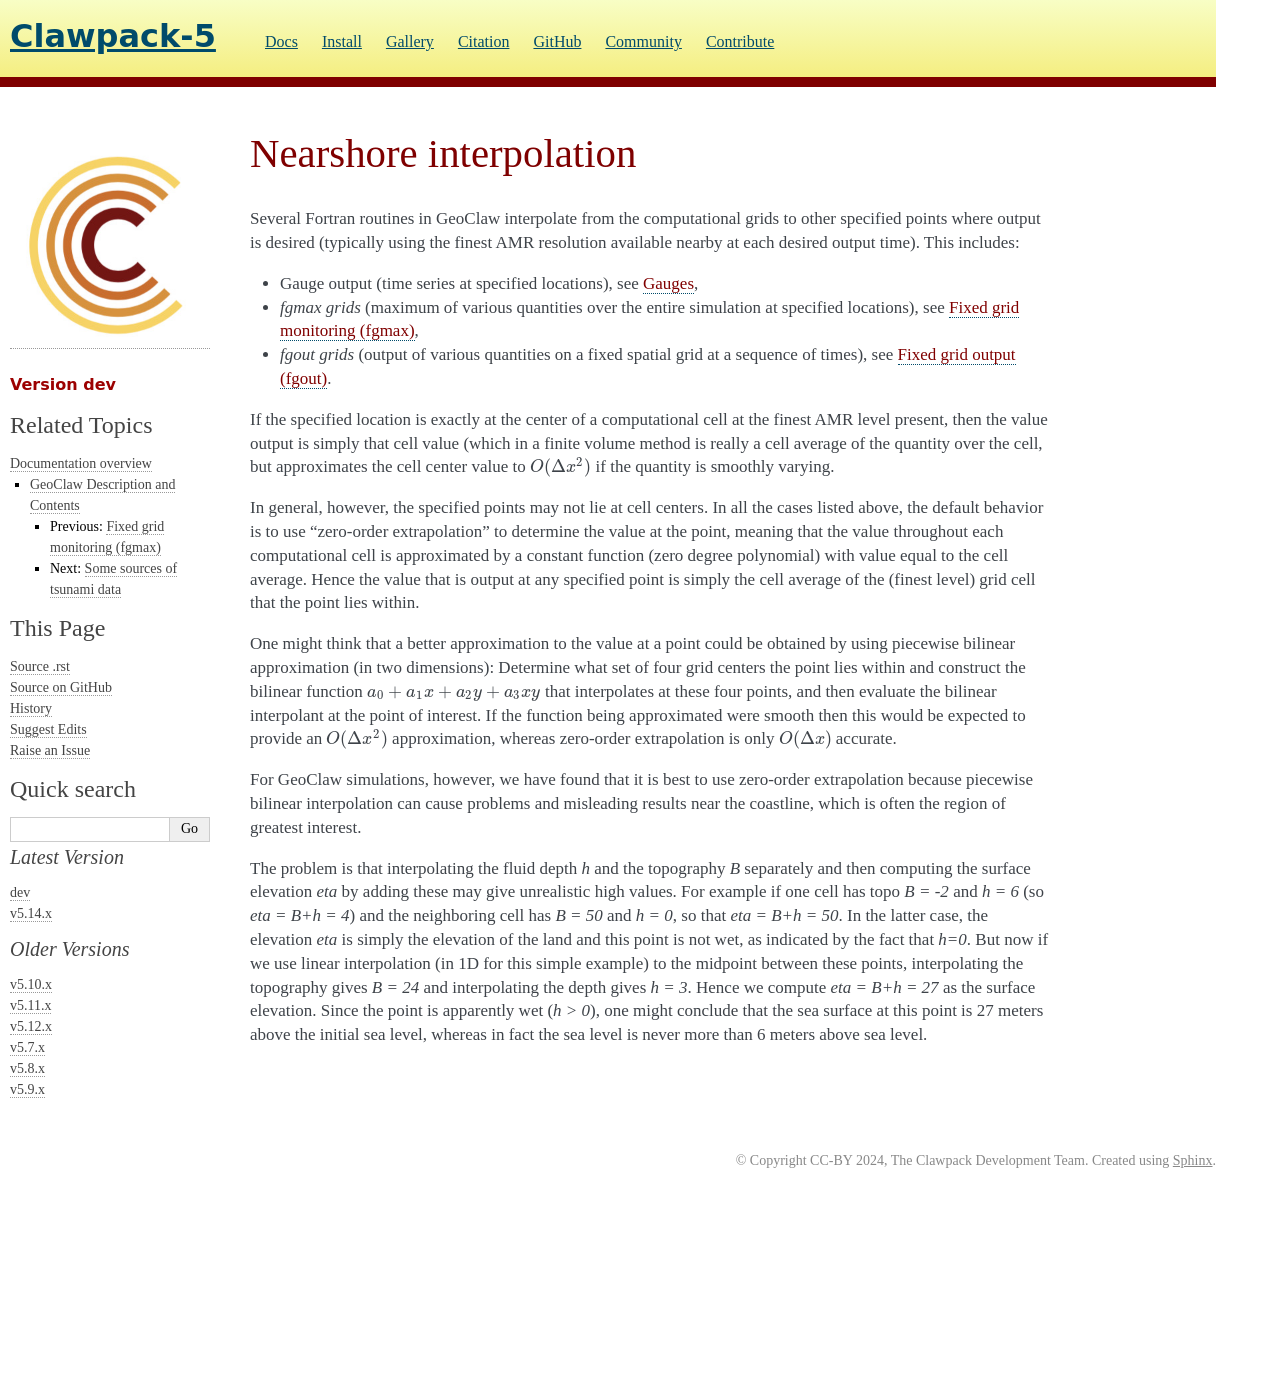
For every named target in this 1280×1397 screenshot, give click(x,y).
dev (20, 892)
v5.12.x (31, 1026)
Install (342, 41)
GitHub (557, 41)
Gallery (410, 41)
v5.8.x (27, 1068)
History (31, 708)
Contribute (740, 41)
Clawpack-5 (113, 36)
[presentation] (560, 466)
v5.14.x (31, 913)
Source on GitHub (61, 687)
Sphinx (1193, 1160)
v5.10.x (31, 984)
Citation (484, 41)
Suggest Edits (48, 729)
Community (643, 41)
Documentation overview (81, 463)
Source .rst (40, 666)
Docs (281, 41)
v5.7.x (27, 1047)
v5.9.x (27, 1089)
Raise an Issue (50, 750)
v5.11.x (30, 1005)
